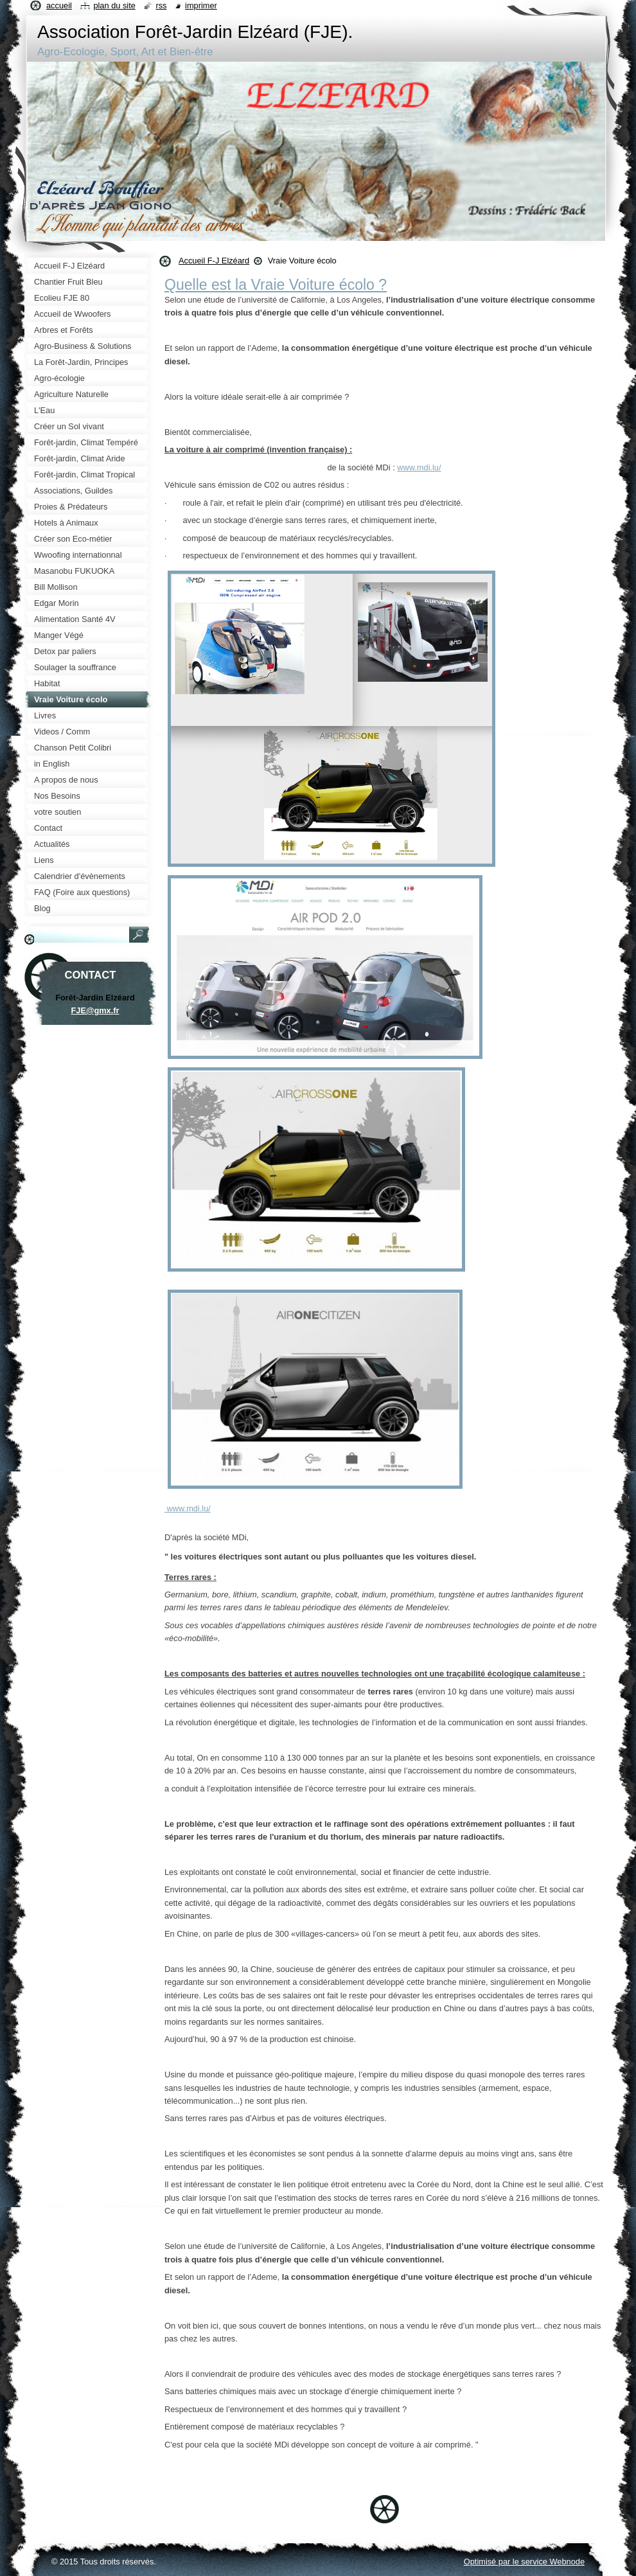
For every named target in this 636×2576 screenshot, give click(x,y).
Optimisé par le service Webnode (524, 2561)
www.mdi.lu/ (419, 467)
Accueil (59, 5)
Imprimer (201, 5)
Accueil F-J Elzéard (214, 260)
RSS (160, 5)
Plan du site (114, 5)
